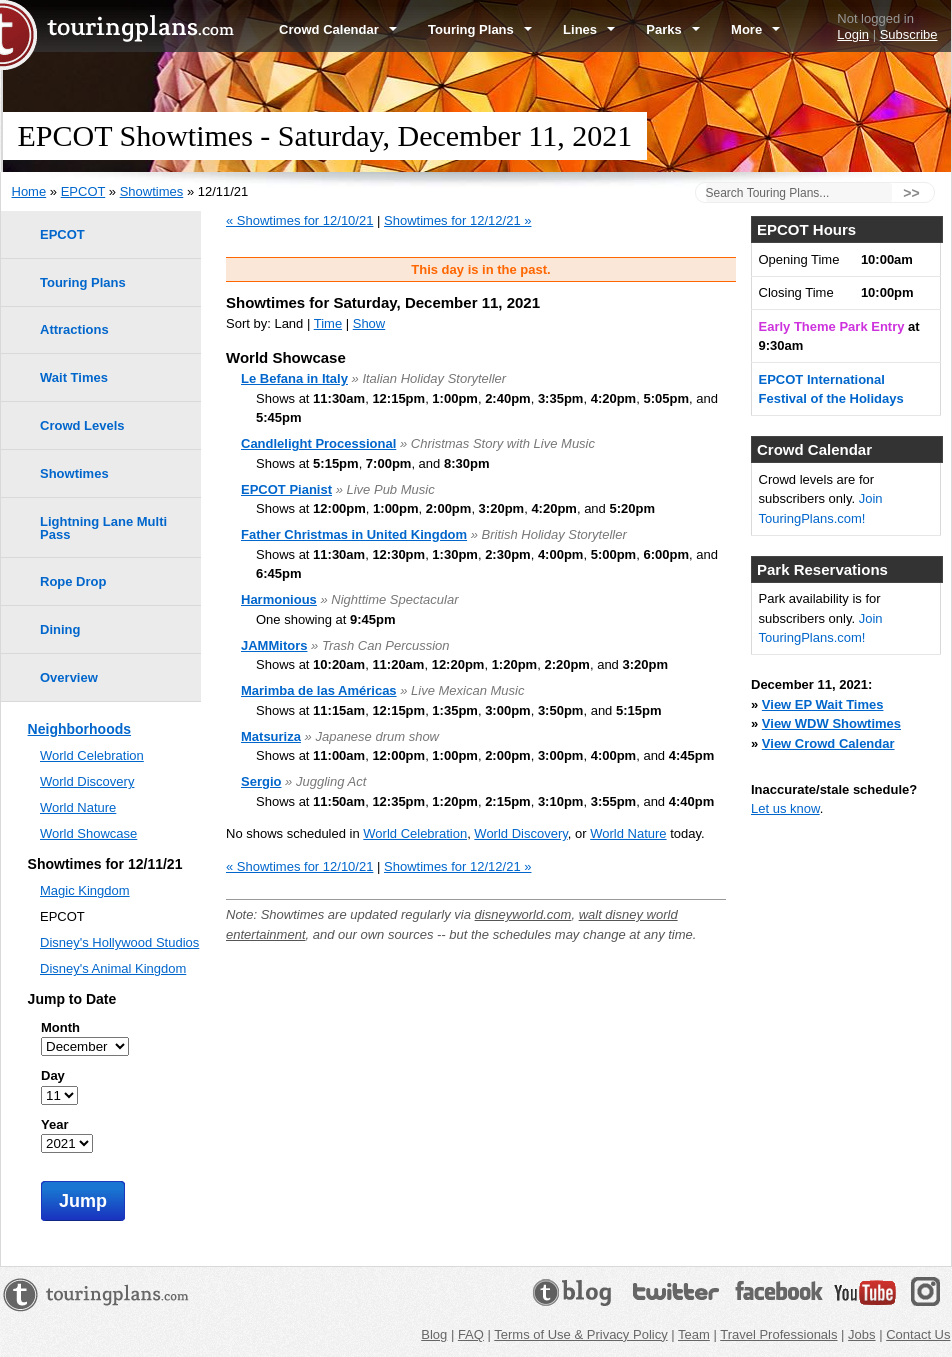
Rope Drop (73, 581)
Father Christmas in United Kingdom (354, 534)
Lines (589, 29)
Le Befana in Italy (294, 378)
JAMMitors (274, 645)
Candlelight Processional (318, 443)
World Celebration (415, 833)
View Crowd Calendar (828, 743)
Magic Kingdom (85, 890)
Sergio (261, 781)
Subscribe (909, 34)
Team (694, 1334)
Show (369, 323)
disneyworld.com (523, 914)
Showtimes (152, 191)
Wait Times (74, 377)
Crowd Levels (82, 425)
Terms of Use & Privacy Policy (580, 1334)
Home (29, 191)
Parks (673, 29)
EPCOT (83, 191)
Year (54, 1124)
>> (911, 193)
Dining (60, 629)
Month (60, 1027)
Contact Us (918, 1334)
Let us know (785, 808)
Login (853, 34)
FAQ (471, 1334)
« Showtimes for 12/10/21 (299, 220)
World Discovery (520, 833)
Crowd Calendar (338, 29)
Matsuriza (271, 736)
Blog (434, 1334)
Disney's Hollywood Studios (119, 942)
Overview (69, 677)
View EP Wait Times (823, 704)
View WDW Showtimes (831, 723)
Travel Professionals (778, 1334)
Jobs (861, 1334)
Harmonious (279, 599)
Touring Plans (480, 29)
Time (328, 323)
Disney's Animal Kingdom (113, 968)
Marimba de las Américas (319, 690)
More (755, 29)
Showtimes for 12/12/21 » (457, 220)
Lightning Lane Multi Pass (103, 528)
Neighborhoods (79, 729)
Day (53, 1075)
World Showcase (88, 833)
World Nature (628, 833)
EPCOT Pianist (286, 489)
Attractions (74, 329)
